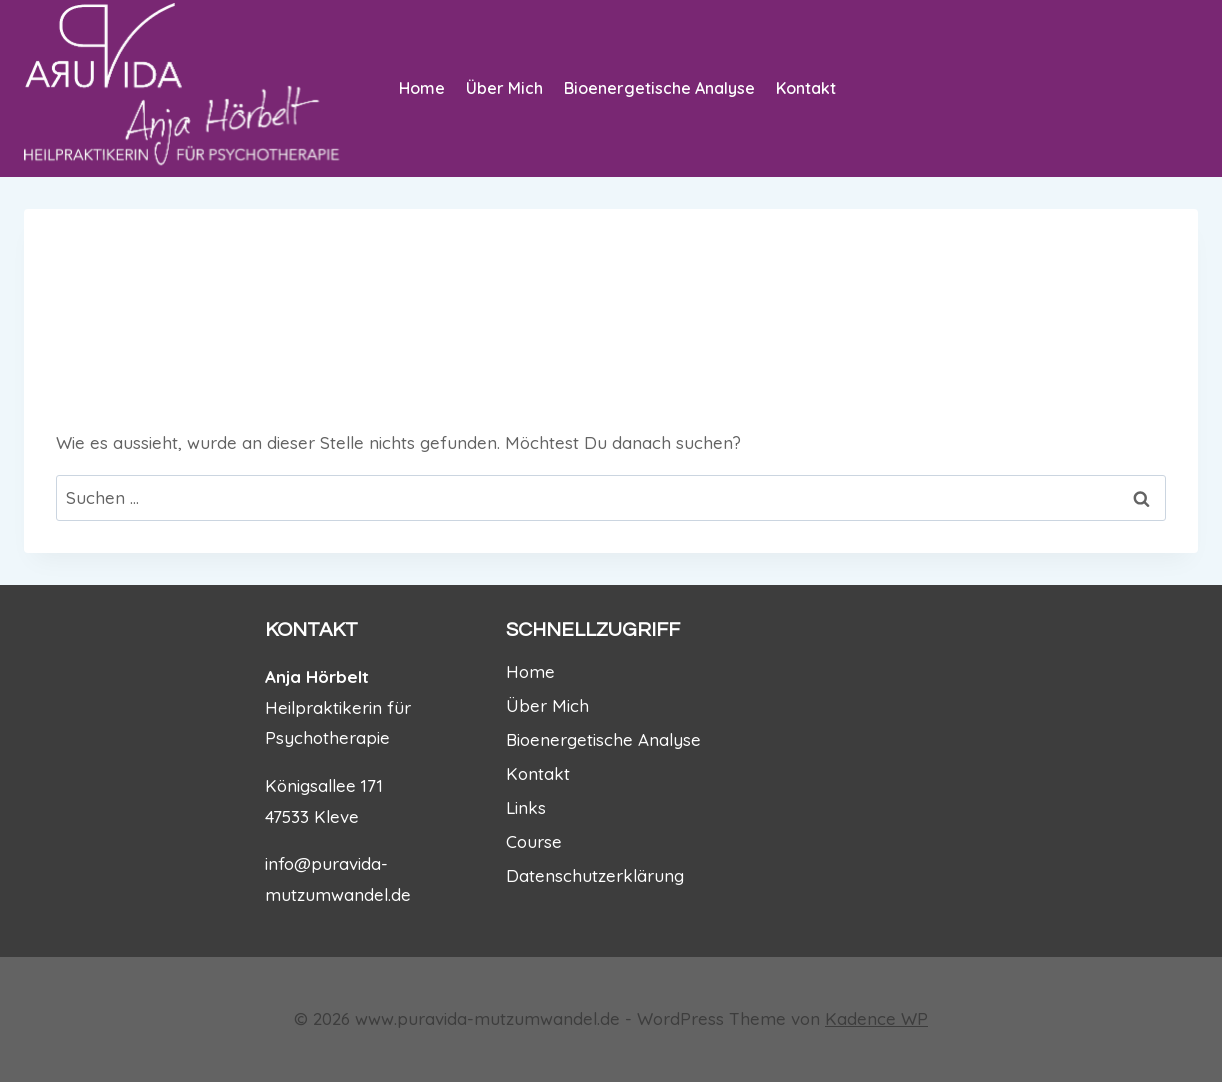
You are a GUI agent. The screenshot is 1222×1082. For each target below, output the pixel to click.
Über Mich (504, 88)
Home (422, 88)
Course (534, 841)
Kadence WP (876, 1018)
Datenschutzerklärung (595, 875)
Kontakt (806, 88)
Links (526, 807)
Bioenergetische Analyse (659, 88)
